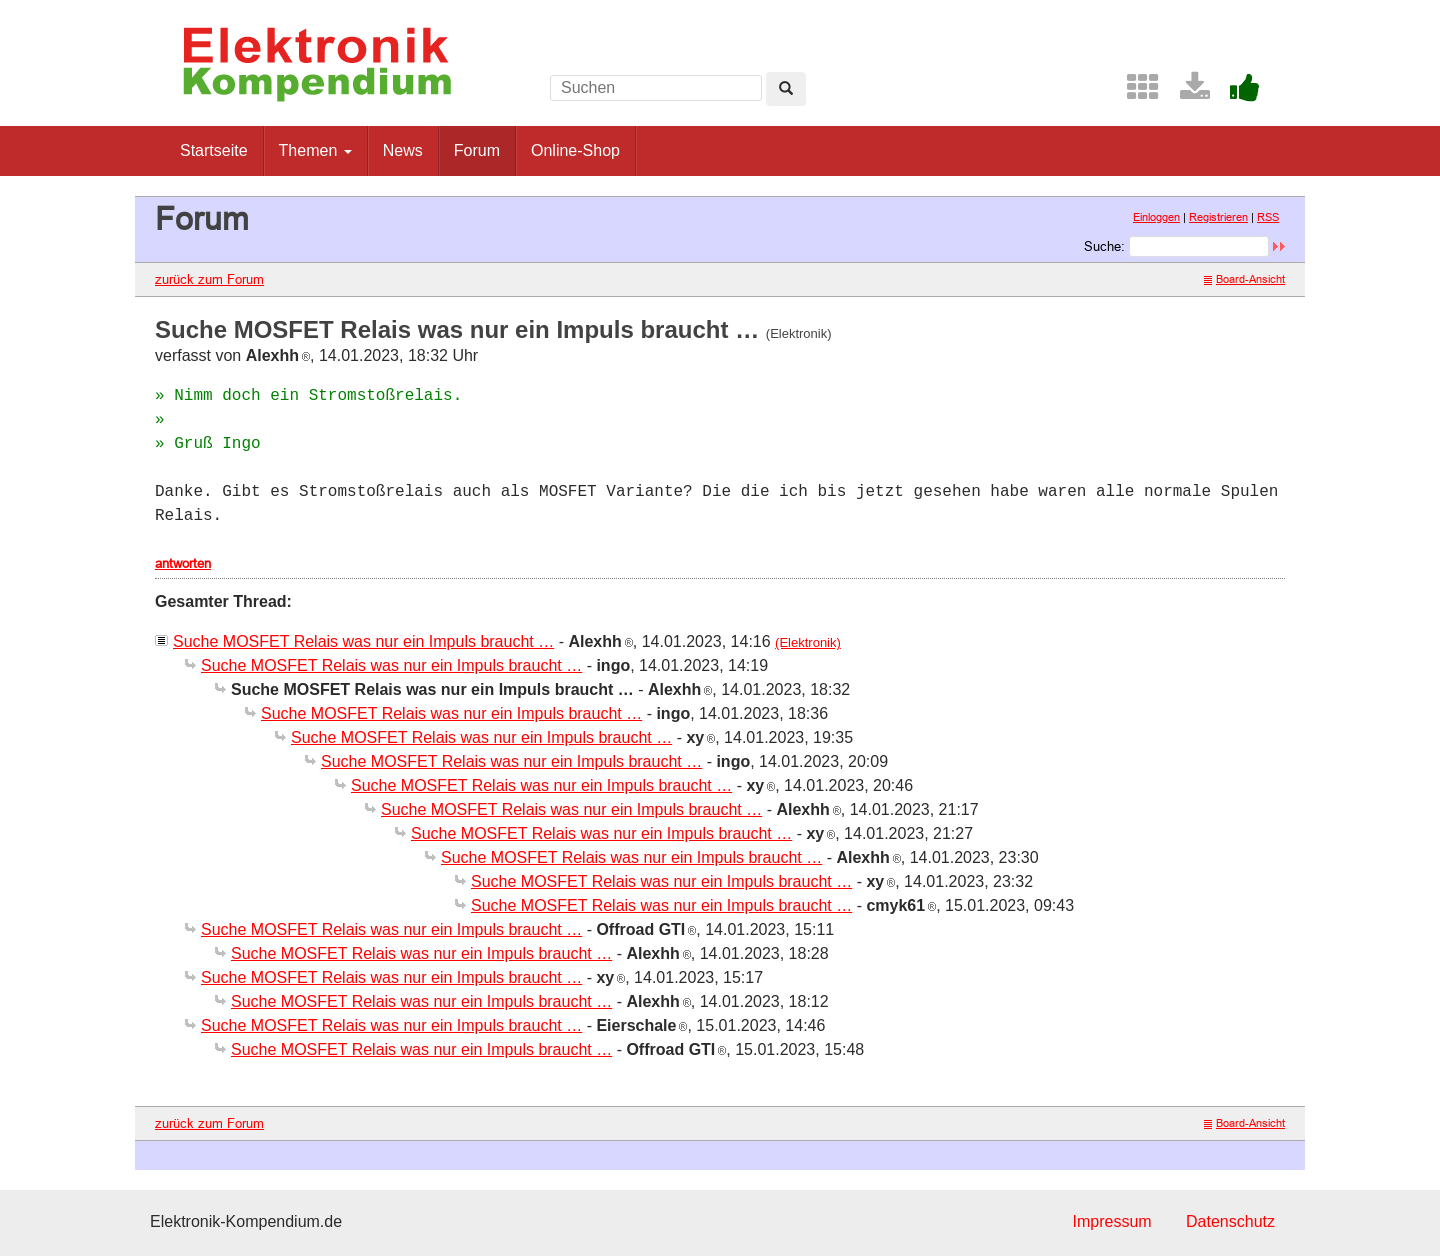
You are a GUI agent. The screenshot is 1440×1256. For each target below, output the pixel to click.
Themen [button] (315, 150)
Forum (477, 150)
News (403, 150)
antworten (183, 563)
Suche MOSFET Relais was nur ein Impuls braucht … (363, 641)
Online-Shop (575, 150)
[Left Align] (786, 89)
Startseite (214, 150)
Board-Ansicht (1244, 279)
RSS (1268, 217)
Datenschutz (1230, 1221)
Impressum (1111, 1221)
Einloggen (1156, 217)
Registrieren (1218, 217)
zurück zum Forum (209, 279)
